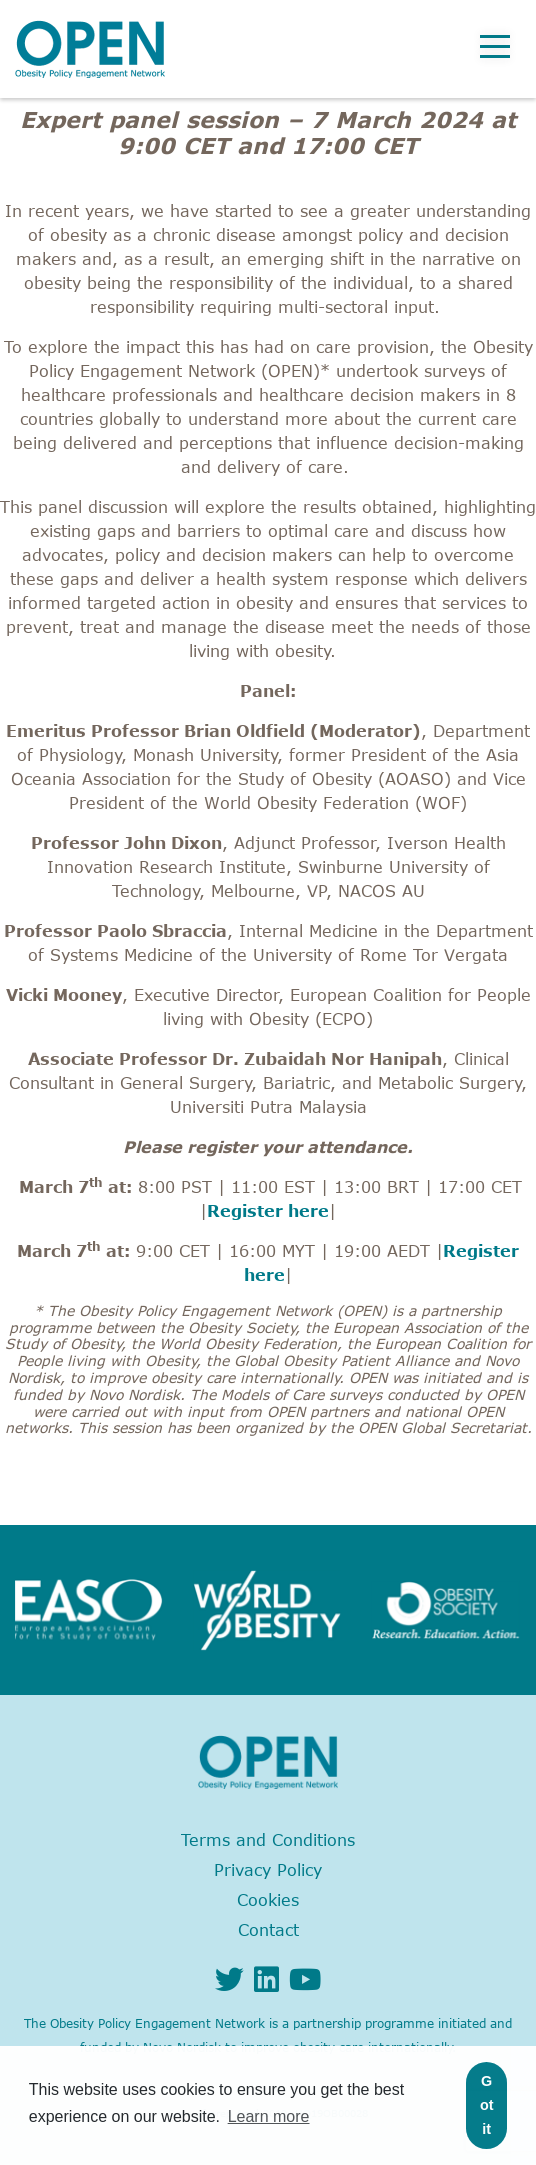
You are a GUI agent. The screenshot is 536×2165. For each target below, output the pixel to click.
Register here (268, 1211)
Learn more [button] (269, 2116)
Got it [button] (487, 2105)
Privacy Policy (268, 1870)
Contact (268, 1930)
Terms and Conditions (268, 1840)
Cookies (268, 1900)
